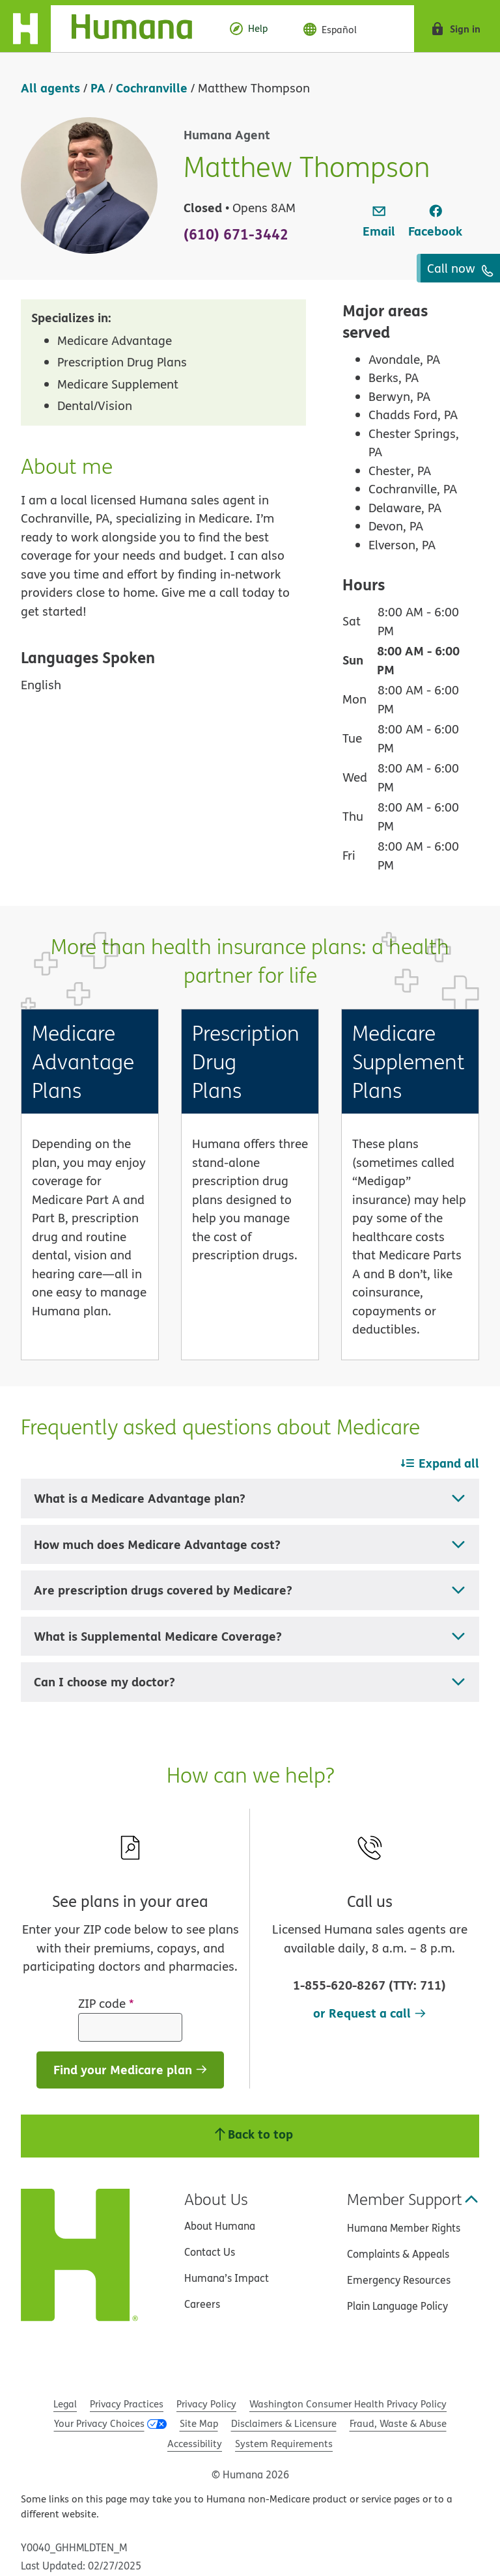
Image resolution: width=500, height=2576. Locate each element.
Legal (65, 2404)
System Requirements (284, 2443)
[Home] (106, 28)
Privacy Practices (126, 2404)
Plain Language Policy (397, 2306)
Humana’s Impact (226, 2278)
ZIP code (106, 2003)
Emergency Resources (399, 2280)
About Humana (219, 2226)
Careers (202, 2304)
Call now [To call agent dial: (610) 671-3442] (460, 268)
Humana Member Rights (403, 2228)
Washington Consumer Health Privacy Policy (348, 2404)
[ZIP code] (130, 2027)
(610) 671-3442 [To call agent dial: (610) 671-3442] (236, 233)
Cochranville (152, 87)
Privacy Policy (206, 2404)
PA (97, 87)
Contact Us (209, 2252)
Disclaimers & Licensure (284, 2423)
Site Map (199, 2423)
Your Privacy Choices (99, 2423)
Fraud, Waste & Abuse (398, 2423)
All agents (50, 87)
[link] (379, 222)
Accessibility (194, 2443)
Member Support (413, 2199)
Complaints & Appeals (398, 2254)
